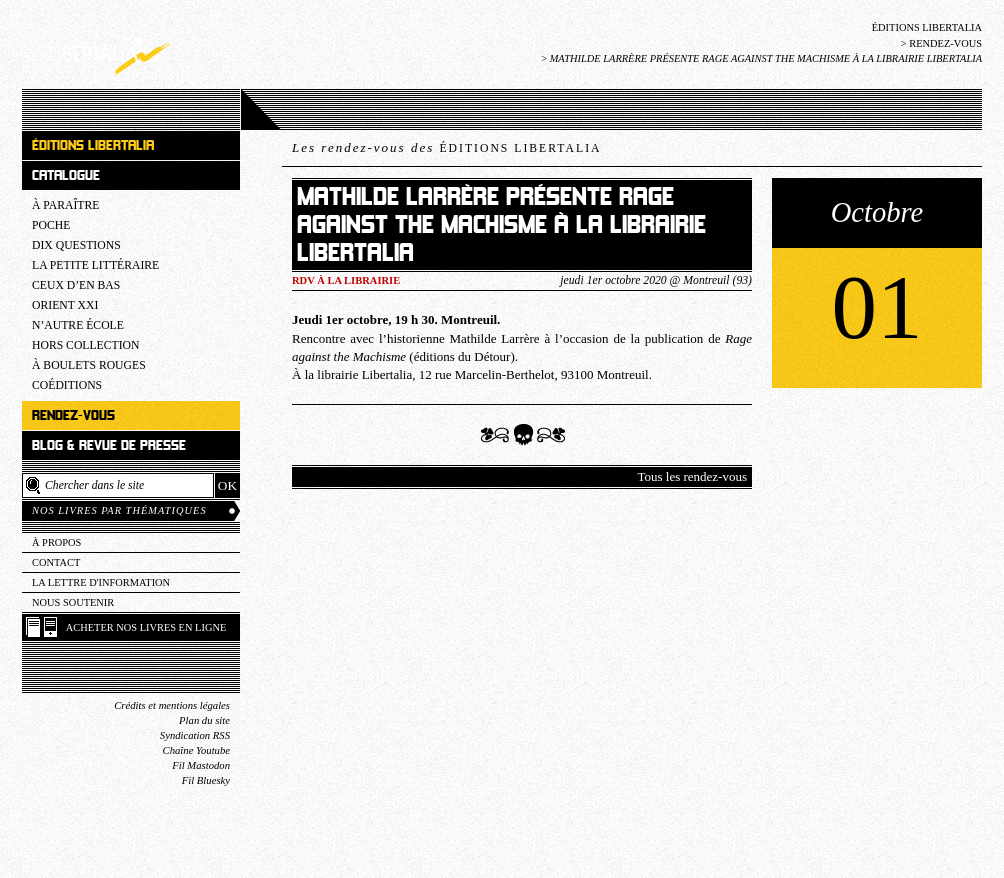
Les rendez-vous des (446, 147)
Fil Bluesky (206, 780)
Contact (56, 562)
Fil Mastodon (201, 765)
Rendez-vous (945, 43)
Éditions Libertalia (927, 27)
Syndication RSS (195, 735)
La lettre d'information (101, 582)
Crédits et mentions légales (172, 705)
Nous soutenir (73, 602)
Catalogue (66, 175)
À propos (56, 542)
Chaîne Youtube (196, 750)
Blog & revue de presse (109, 445)
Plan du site (204, 720)
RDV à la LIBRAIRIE (346, 280)
